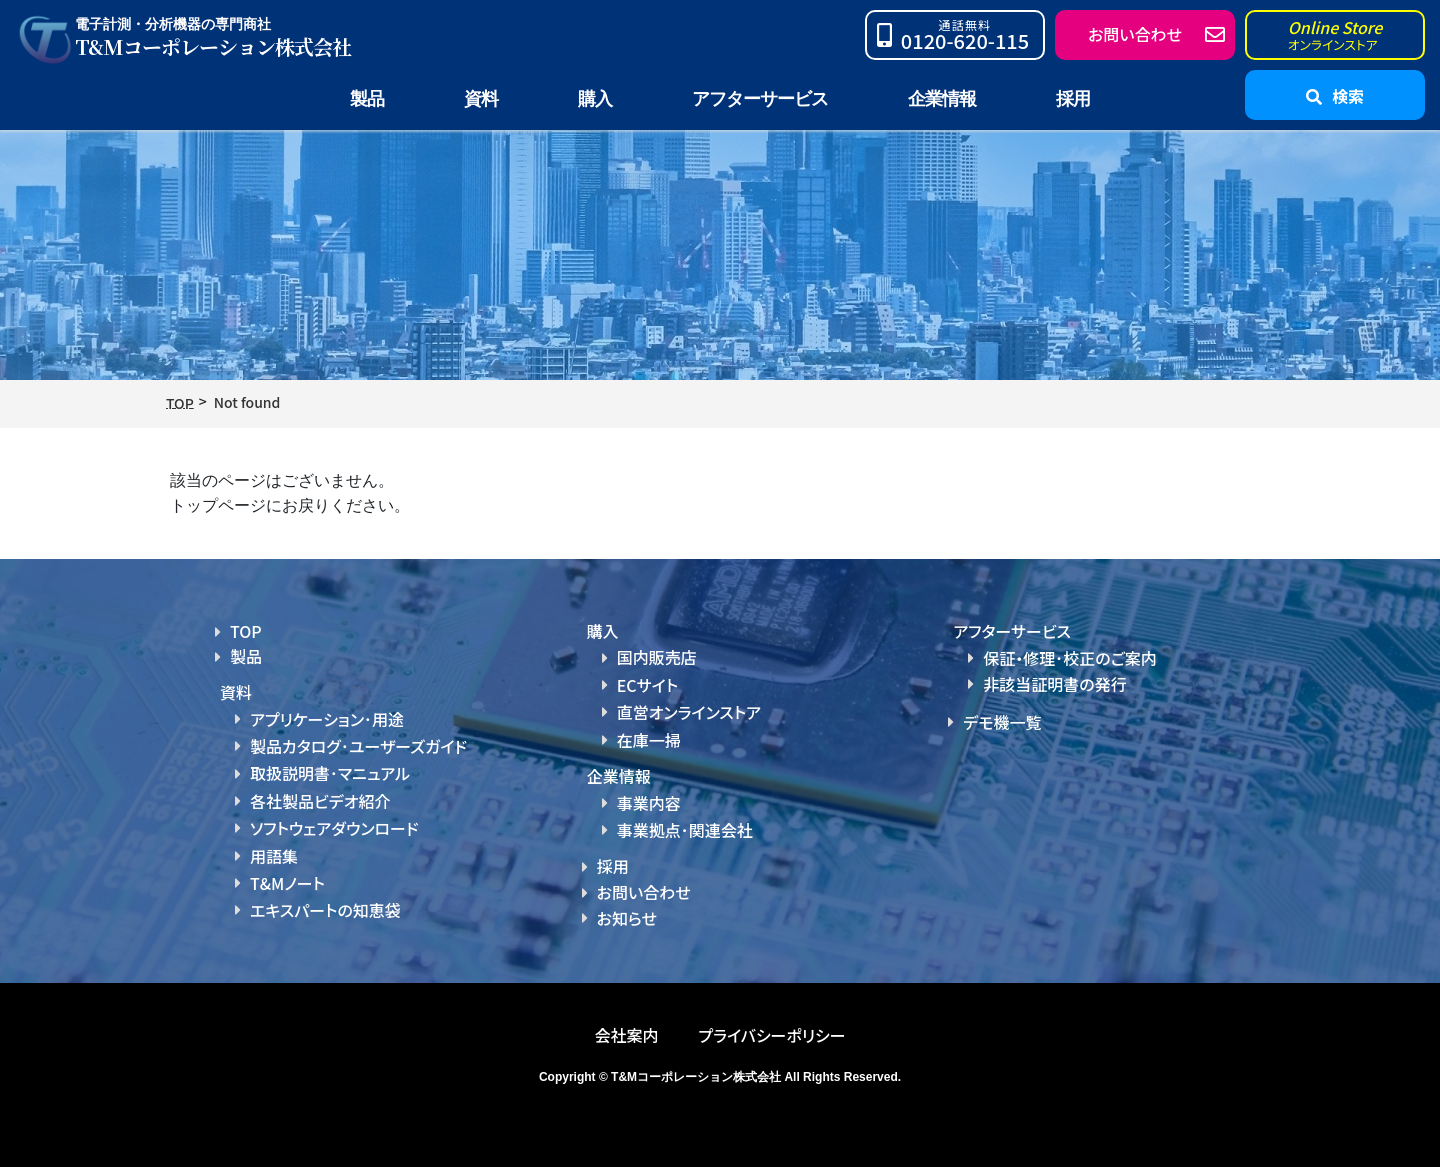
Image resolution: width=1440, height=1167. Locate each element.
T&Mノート (287, 883)
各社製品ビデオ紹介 (320, 801)
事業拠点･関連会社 (685, 830)
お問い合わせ (644, 892)
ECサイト (647, 685)
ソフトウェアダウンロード (334, 828)
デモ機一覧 (1002, 722)
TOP (246, 631)
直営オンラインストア (689, 712)
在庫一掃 (649, 740)
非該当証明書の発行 (1054, 684)
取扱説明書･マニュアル (330, 773)
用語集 (274, 856)
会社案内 (626, 1035)
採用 (1073, 99)
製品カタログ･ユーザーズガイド (358, 746)
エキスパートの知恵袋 (325, 910)
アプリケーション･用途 (327, 719)
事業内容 (649, 803)
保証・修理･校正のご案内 (1070, 658)
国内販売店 (657, 657)
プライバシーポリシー (771, 1035)
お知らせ (627, 918)
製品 (246, 656)
